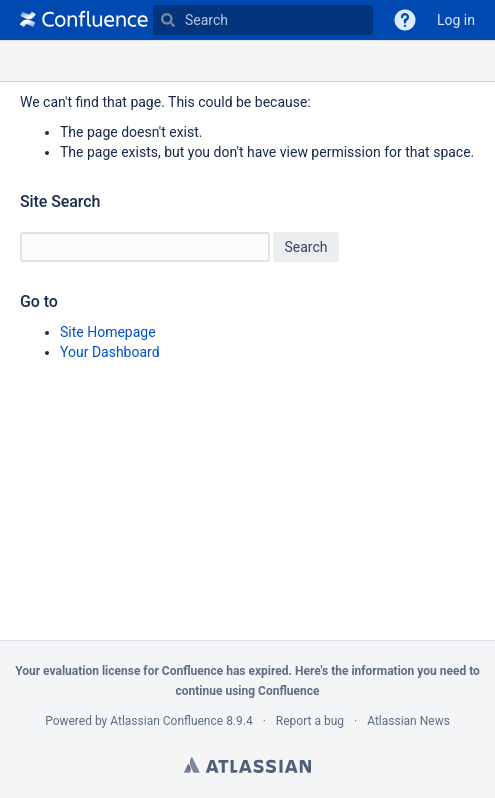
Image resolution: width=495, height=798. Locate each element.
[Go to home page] (84, 20)
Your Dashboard (110, 352)
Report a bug (310, 721)
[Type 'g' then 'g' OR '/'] (263, 20)
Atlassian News (408, 721)
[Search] (168, 20)
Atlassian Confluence (166, 721)
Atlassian (247, 765)
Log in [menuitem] (456, 20)
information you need (408, 671)
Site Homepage (108, 332)
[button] (405, 20)
